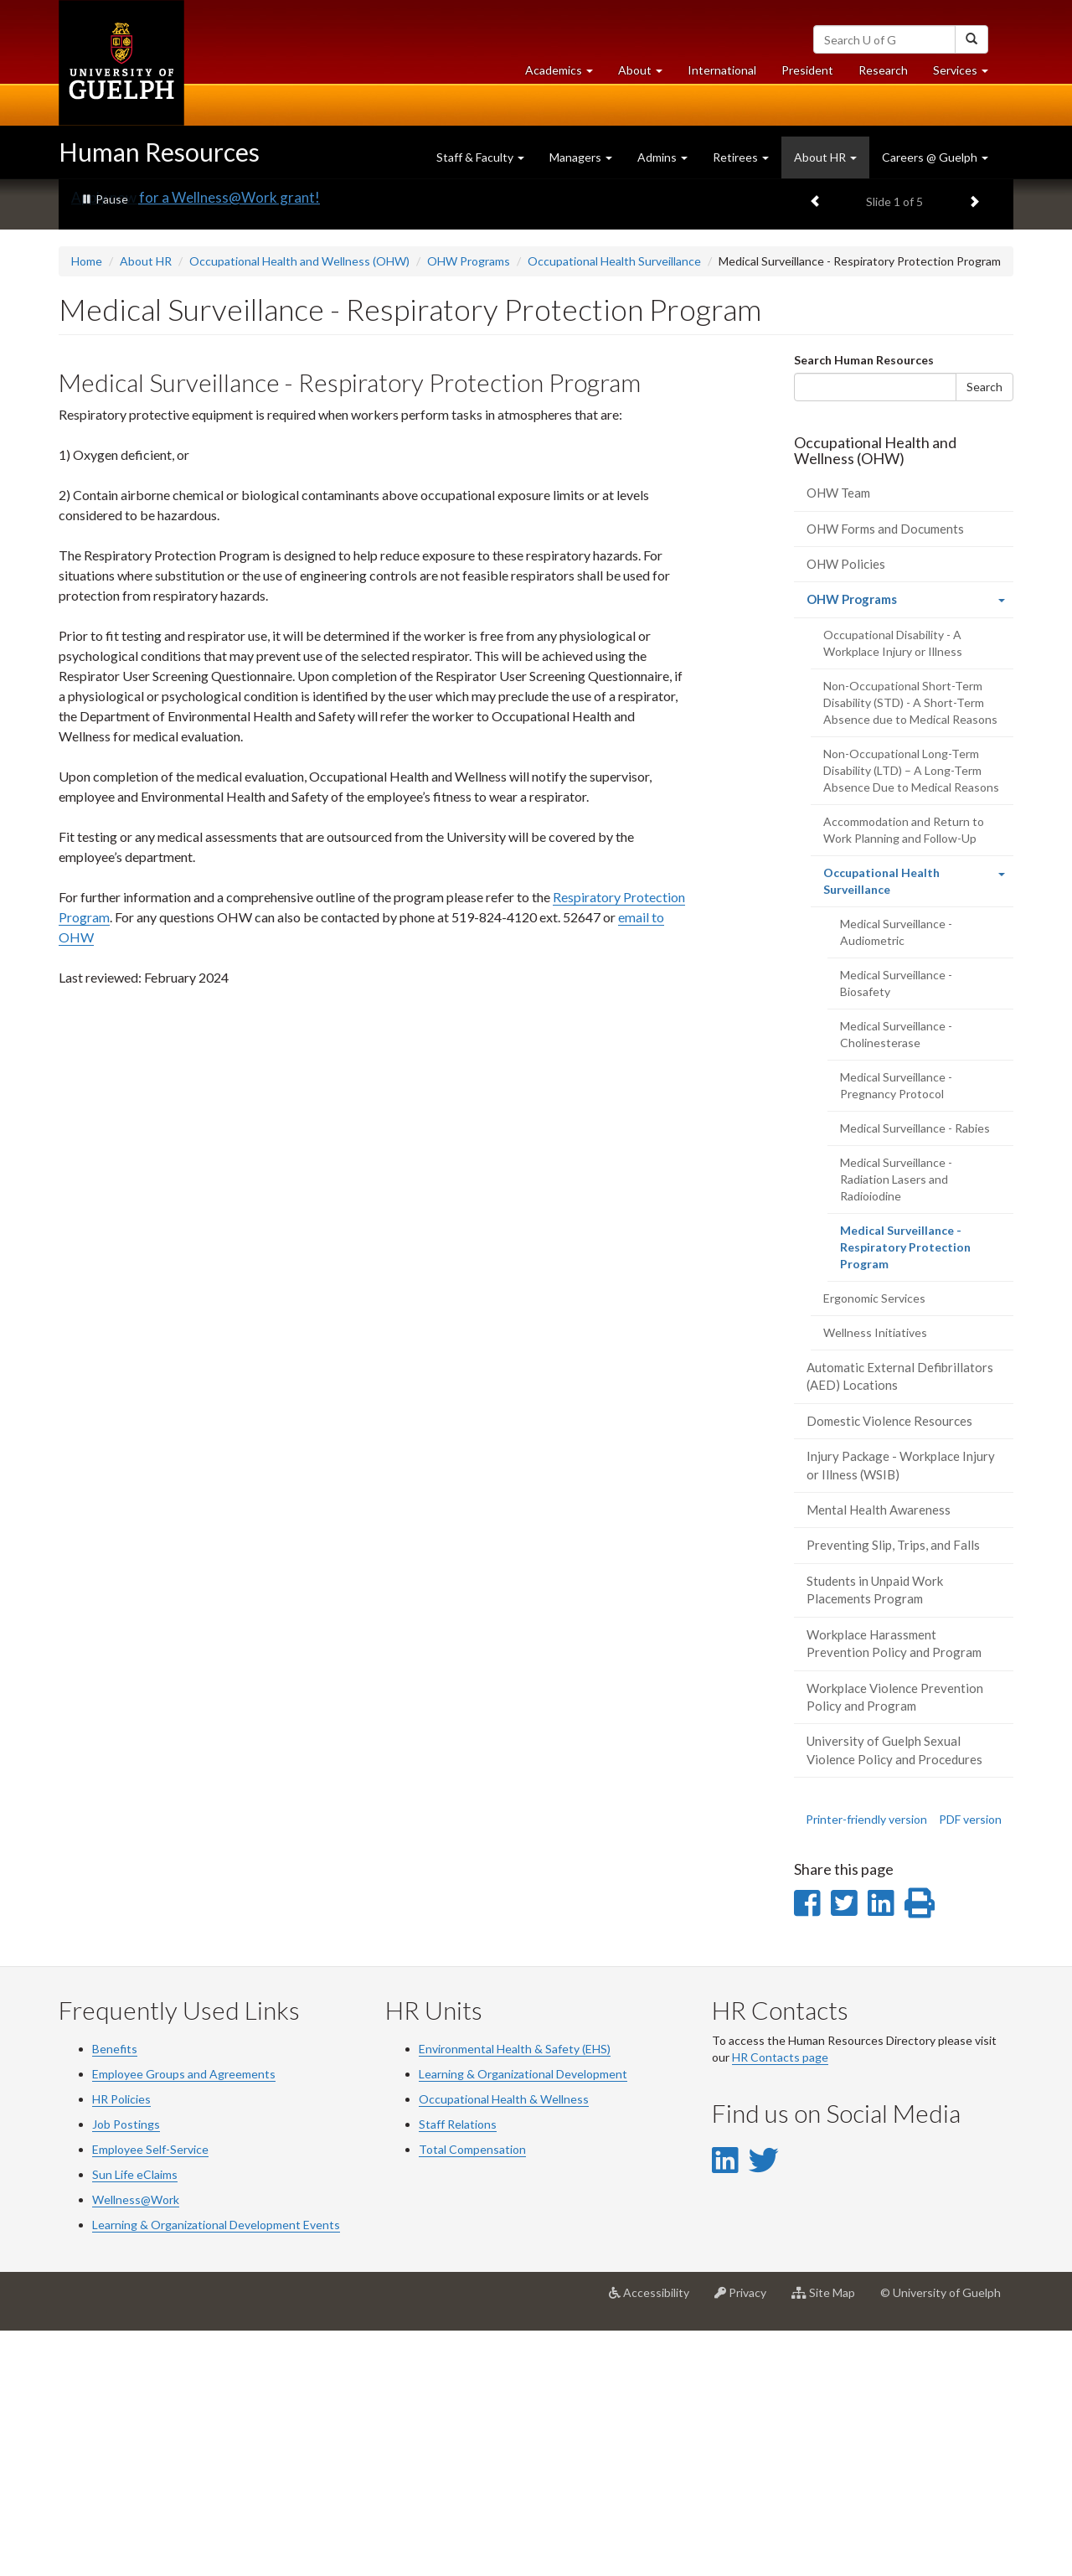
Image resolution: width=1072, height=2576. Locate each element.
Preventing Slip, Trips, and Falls (893, 1789)
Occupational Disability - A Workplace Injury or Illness (892, 887)
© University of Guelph (940, 2537)
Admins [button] (662, 157)
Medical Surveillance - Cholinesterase (896, 1278)
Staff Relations (458, 2369)
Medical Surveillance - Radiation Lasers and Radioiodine (896, 1424)
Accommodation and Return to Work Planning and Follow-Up (903, 1074)
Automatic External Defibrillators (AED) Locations (900, 1620)
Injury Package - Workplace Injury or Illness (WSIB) (901, 1709)
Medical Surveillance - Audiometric (896, 1176)
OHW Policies (846, 808)
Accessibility (655, 2543)
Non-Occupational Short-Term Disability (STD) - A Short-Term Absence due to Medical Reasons (910, 947)
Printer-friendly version (866, 2064)
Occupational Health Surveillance (614, 505)
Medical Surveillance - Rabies (915, 1372)
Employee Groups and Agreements (184, 2318)
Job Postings (126, 2369)
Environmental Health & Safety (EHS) (515, 2293)
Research (889, 74)
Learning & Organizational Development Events (216, 2469)
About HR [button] (825, 157)
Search (984, 631)
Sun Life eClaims (135, 2419)
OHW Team (838, 737)
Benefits (114, 2293)
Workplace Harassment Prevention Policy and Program (894, 1887)
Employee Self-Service (150, 2394)
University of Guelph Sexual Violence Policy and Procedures (894, 1994)
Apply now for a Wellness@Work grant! (195, 442)
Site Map (829, 2543)
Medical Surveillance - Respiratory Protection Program (905, 1497)
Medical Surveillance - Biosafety (896, 1227)
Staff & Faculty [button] (480, 157)
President (807, 70)
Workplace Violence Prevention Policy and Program (895, 1941)
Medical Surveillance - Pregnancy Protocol (896, 1329)
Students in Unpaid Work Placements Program (875, 1834)
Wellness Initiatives (875, 1577)
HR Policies (121, 2343)
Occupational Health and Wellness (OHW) (299, 505)
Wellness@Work (135, 2444)
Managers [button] (580, 157)
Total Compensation (472, 2394)
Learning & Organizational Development (523, 2318)
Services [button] (967, 74)
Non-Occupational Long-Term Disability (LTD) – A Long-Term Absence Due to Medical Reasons (911, 1015)
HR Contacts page (780, 2302)
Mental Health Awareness (879, 1754)
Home (86, 505)
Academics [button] (565, 74)
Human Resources (159, 152)
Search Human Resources (864, 604)
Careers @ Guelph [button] (935, 157)
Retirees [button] (741, 157)
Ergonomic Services (874, 1543)
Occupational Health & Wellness (504, 2343)
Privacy (746, 2543)
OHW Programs (468, 505)
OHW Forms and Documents (885, 773)
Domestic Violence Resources (889, 1665)
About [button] (646, 74)
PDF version (970, 2064)
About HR (146, 505)
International (722, 70)
